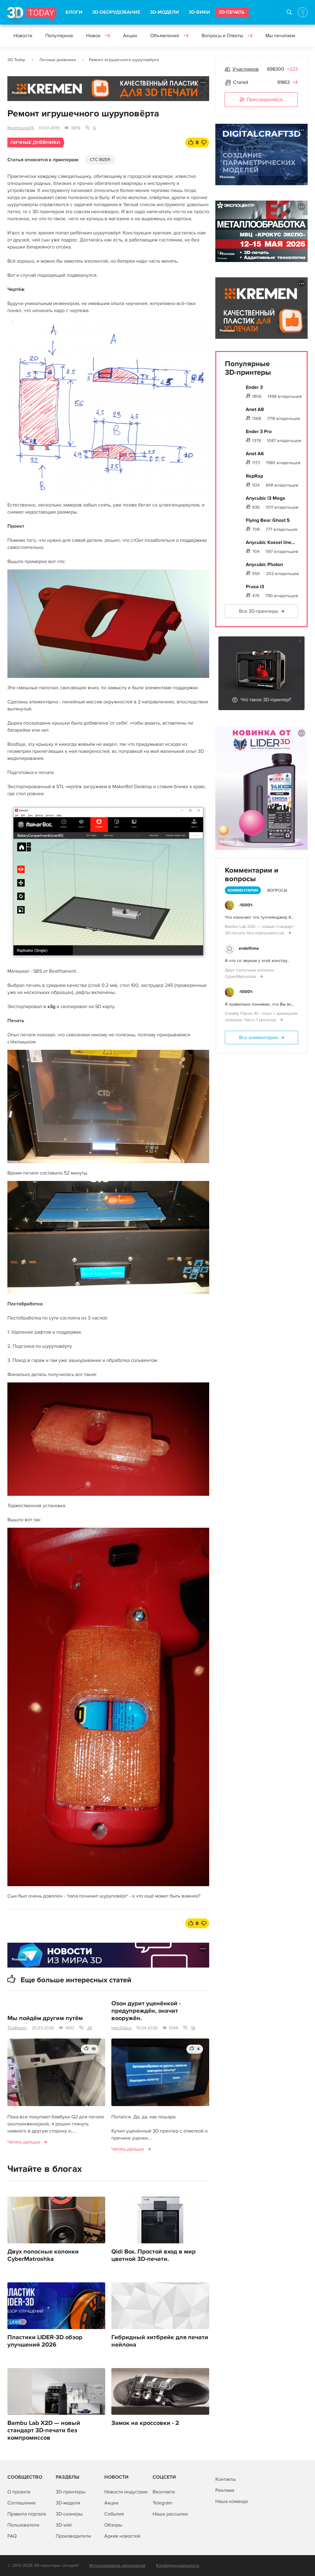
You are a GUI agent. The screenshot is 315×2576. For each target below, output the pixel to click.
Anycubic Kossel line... (270, 542)
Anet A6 (255, 454)
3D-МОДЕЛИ (164, 12)
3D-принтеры (70, 2492)
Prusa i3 (255, 587)
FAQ (12, 2536)
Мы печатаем (280, 36)
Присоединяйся (261, 99)
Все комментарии (258, 1037)
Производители (73, 2536)
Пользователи (23, 2525)
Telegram (162, 2503)
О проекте (18, 2492)
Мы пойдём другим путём (45, 2018)
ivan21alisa (121, 2028)
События (114, 2514)
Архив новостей (122, 2536)
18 (193, 2028)
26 (89, 2028)
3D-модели (68, 2503)
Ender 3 (254, 387)
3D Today (16, 59)
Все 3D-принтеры (258, 611)
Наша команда (231, 2501)
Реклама (19, 93)
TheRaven (17, 2028)
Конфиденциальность (177, 2565)
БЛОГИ (74, 12)
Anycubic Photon (264, 564)
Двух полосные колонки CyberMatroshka (43, 2255)
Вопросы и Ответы (227, 36)
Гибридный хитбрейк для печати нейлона (159, 2341)
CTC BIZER (100, 159)
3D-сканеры (69, 2514)
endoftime (249, 948)
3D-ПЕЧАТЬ (231, 12)
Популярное (59, 36)
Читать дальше (23, 2142)
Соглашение (21, 2503)
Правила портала (26, 2514)
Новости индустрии (126, 2492)
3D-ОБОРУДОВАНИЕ (116, 12)
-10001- (246, 905)
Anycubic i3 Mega (265, 498)
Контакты (225, 2479)
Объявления (169, 36)
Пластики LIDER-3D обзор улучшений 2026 (44, 2341)
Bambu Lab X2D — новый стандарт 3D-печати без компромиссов (43, 2430)
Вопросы (277, 890)
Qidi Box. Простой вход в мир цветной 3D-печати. (153, 2255)
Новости (23, 36)
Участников (246, 69)
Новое (98, 36)
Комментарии (243, 890)
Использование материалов (117, 2565)
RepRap (254, 476)
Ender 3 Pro (259, 431)
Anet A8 (255, 409)
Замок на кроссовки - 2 (145, 2423)
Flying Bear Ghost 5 (268, 520)
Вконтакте (164, 2492)
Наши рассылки (170, 2514)
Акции (130, 36)
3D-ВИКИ (199, 12)
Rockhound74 (20, 128)
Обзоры (113, 2525)
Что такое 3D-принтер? (266, 700)
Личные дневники (57, 59)
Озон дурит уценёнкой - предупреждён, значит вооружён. (146, 2011)
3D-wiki (64, 2525)
